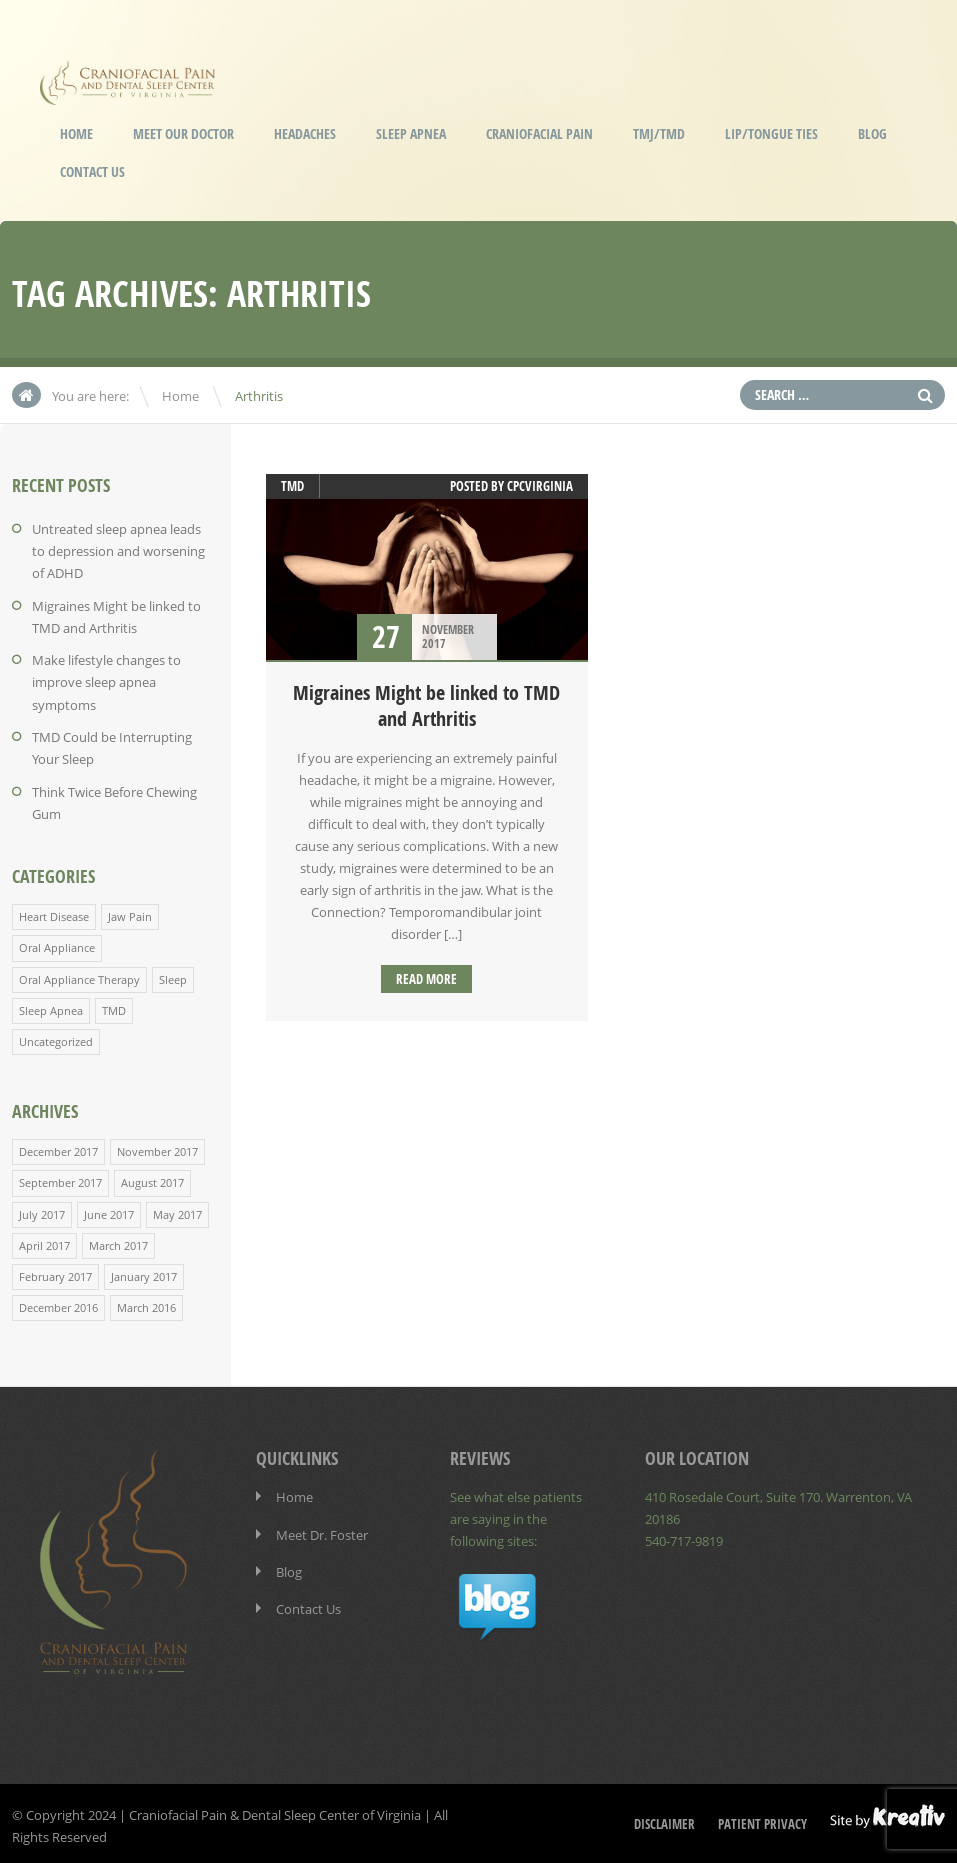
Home (76, 133)
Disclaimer (664, 1819)
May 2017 (177, 1209)
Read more (426, 979)
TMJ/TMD (659, 133)
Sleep (173, 975)
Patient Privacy (762, 1819)
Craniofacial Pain (539, 133)
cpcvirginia (540, 486)
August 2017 (152, 1178)
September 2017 (60, 1178)
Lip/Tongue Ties (771, 133)
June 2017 (109, 1209)
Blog (872, 133)
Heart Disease (54, 913)
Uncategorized (56, 1037)
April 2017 (44, 1240)
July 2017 (42, 1209)
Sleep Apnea (411, 133)
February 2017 (55, 1271)
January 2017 (144, 1271)
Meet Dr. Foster (322, 1529)
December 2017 (58, 1147)
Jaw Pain (130, 913)
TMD (114, 1006)
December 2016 (58, 1302)
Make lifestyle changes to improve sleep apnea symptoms (106, 681)
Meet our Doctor (183, 133)
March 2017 (118, 1240)
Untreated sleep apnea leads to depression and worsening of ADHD (118, 551)
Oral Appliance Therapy (79, 975)
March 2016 (146, 1302)
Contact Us (92, 171)
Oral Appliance (57, 944)
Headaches (305, 133)
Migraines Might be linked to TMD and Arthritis (426, 705)
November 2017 (157, 1147)
